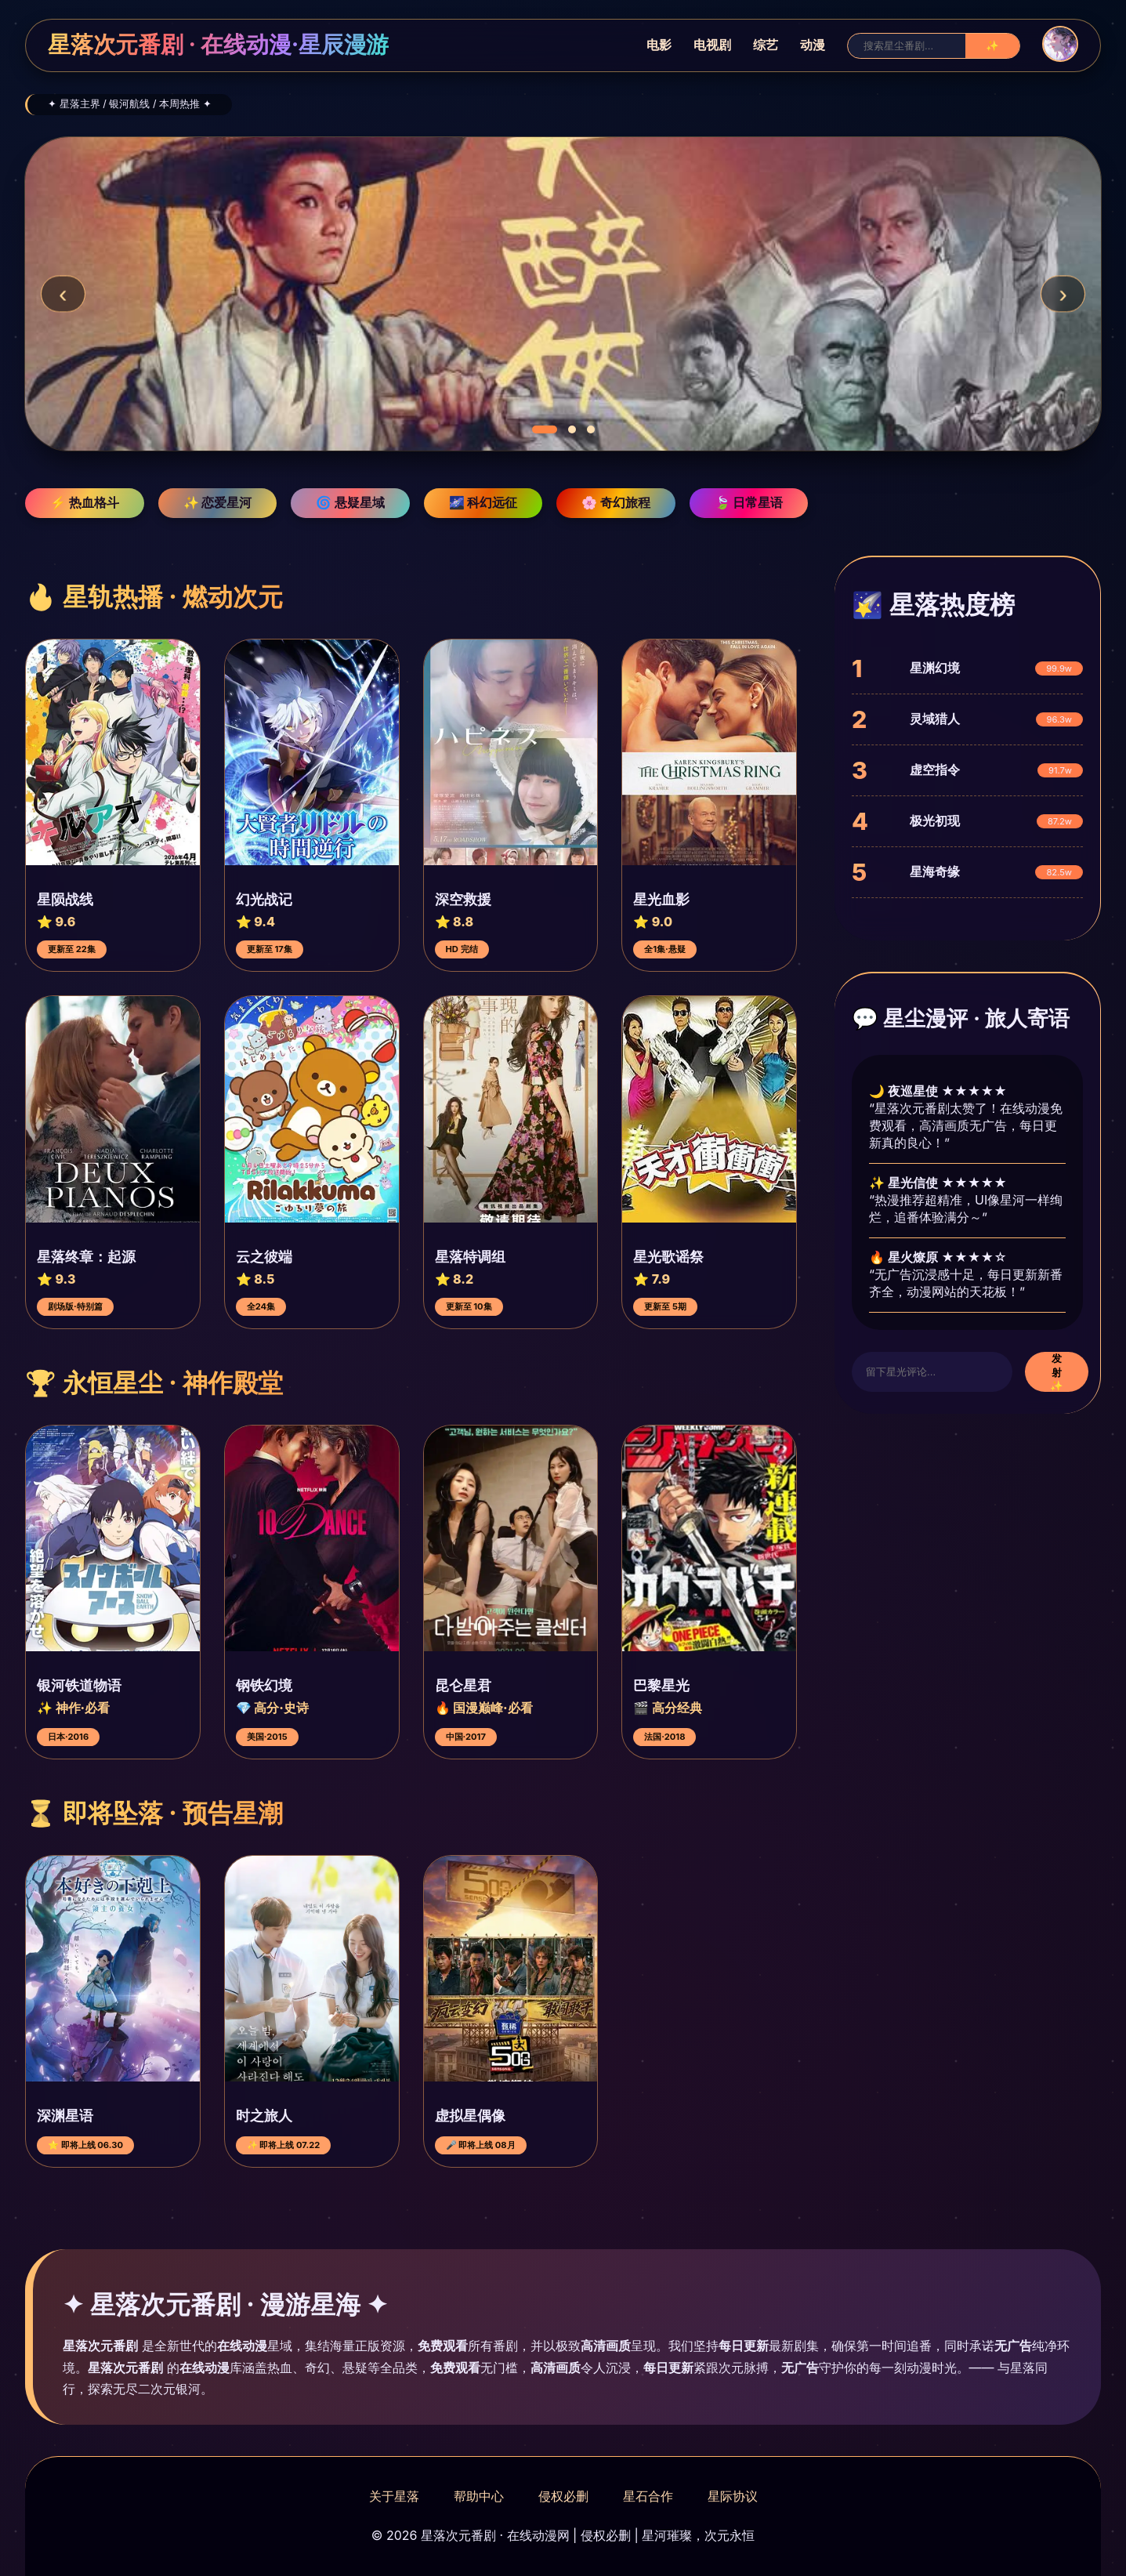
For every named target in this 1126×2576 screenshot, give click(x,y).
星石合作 (648, 2496)
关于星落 (394, 2496)
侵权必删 (563, 2496)
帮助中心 (479, 2496)
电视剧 (712, 45)
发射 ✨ (1056, 1372)
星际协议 (733, 2496)
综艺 (765, 45)
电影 (659, 45)
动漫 (812, 45)
